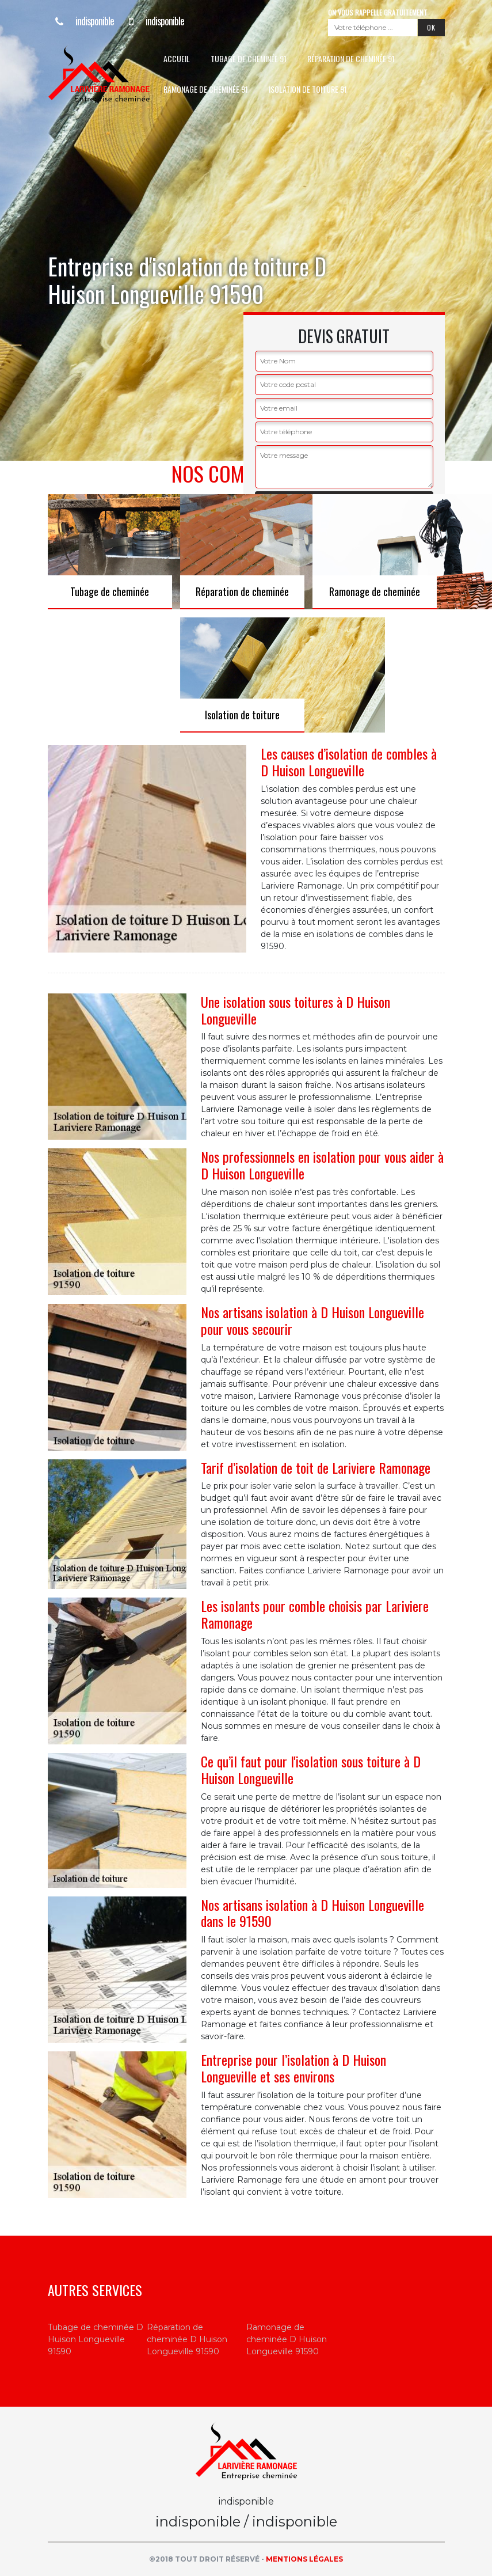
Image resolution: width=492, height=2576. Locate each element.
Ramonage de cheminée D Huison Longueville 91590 (286, 2339)
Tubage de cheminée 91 (249, 58)
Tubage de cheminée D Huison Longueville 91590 (95, 2339)
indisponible (81, 20)
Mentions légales (304, 2559)
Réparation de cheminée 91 (351, 58)
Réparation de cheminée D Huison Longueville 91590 (187, 2339)
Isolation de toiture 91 (308, 89)
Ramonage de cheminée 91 (205, 89)
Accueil (176, 58)
